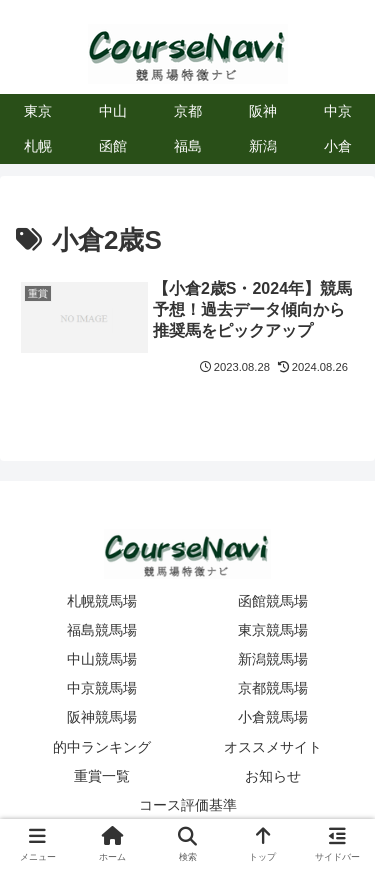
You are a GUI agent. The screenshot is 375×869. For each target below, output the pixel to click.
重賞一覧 (102, 776)
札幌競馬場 (102, 601)
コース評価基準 (188, 805)
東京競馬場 (273, 630)
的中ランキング (102, 747)
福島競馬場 (102, 630)
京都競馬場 (273, 688)
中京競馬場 (102, 688)
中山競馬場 (102, 659)
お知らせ (273, 776)
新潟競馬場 (273, 659)
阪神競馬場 (102, 717)
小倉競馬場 (273, 717)
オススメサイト (273, 747)
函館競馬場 (273, 601)
